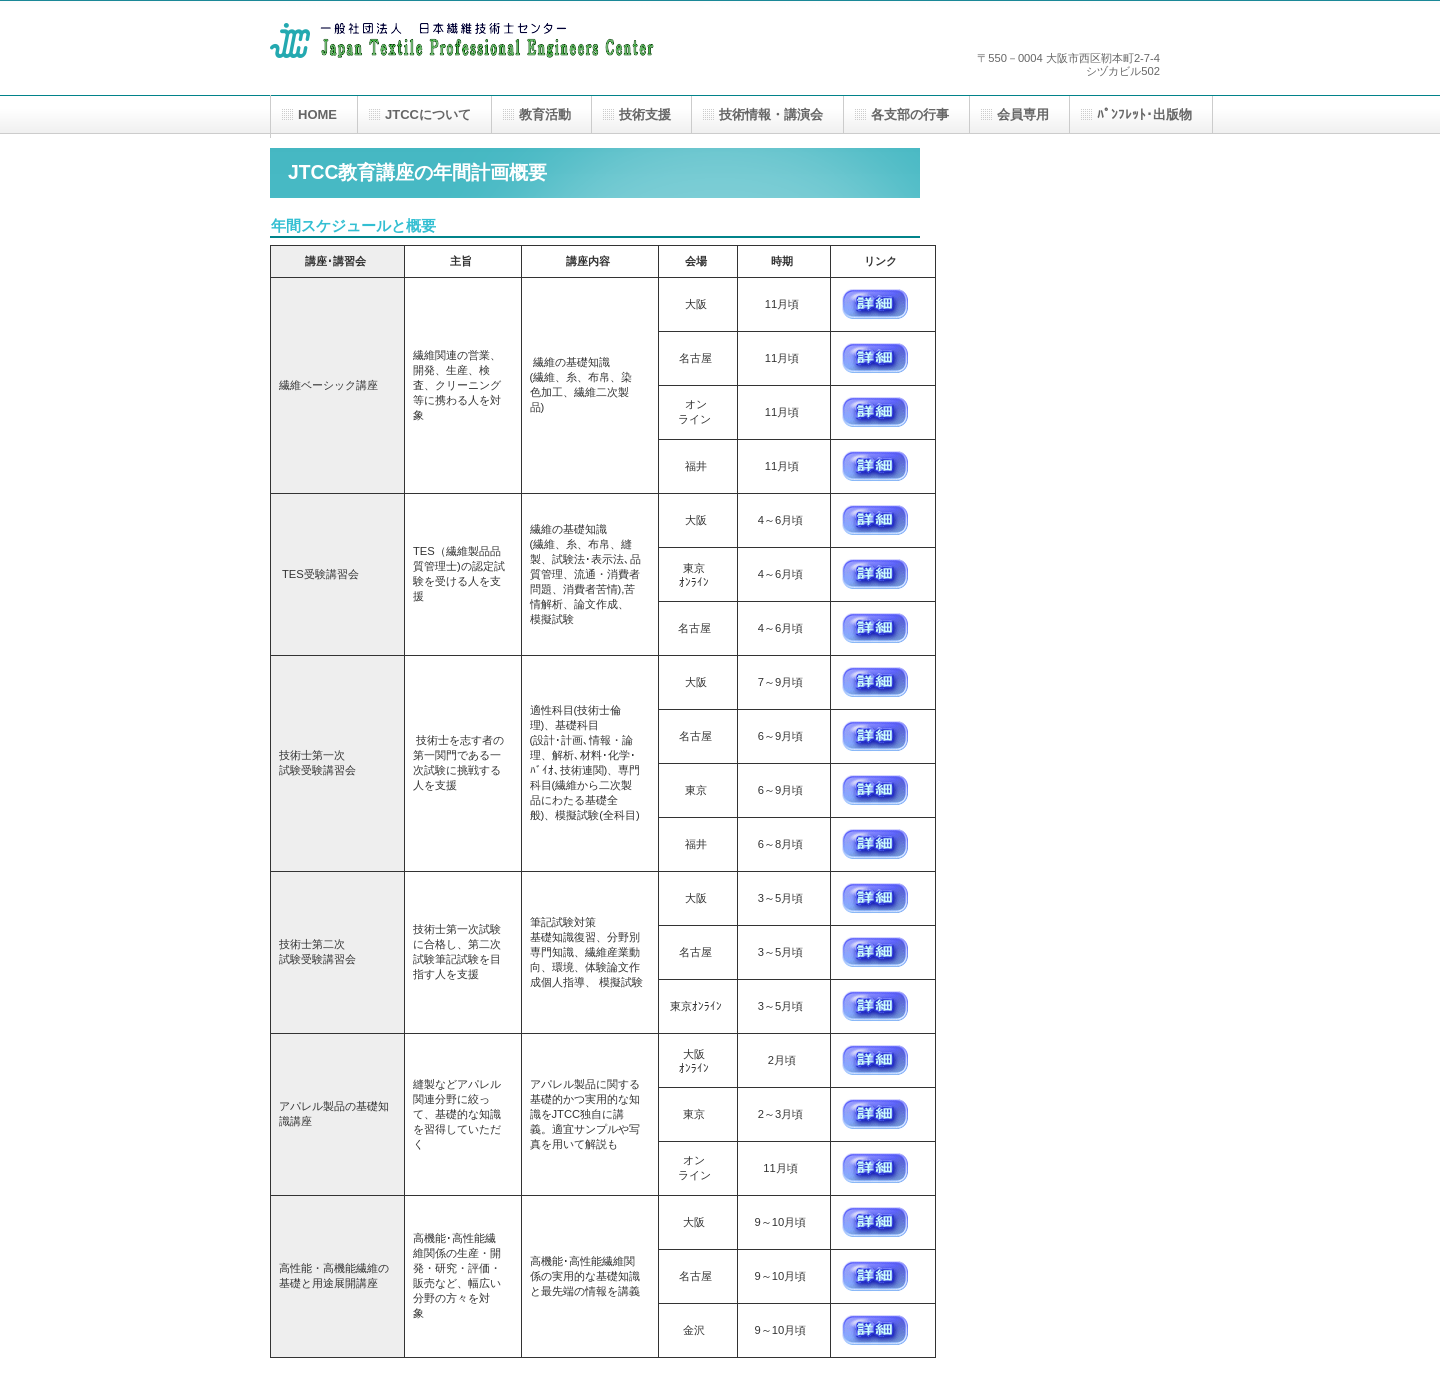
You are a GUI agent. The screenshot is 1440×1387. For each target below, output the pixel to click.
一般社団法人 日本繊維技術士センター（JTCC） (470, 57)
